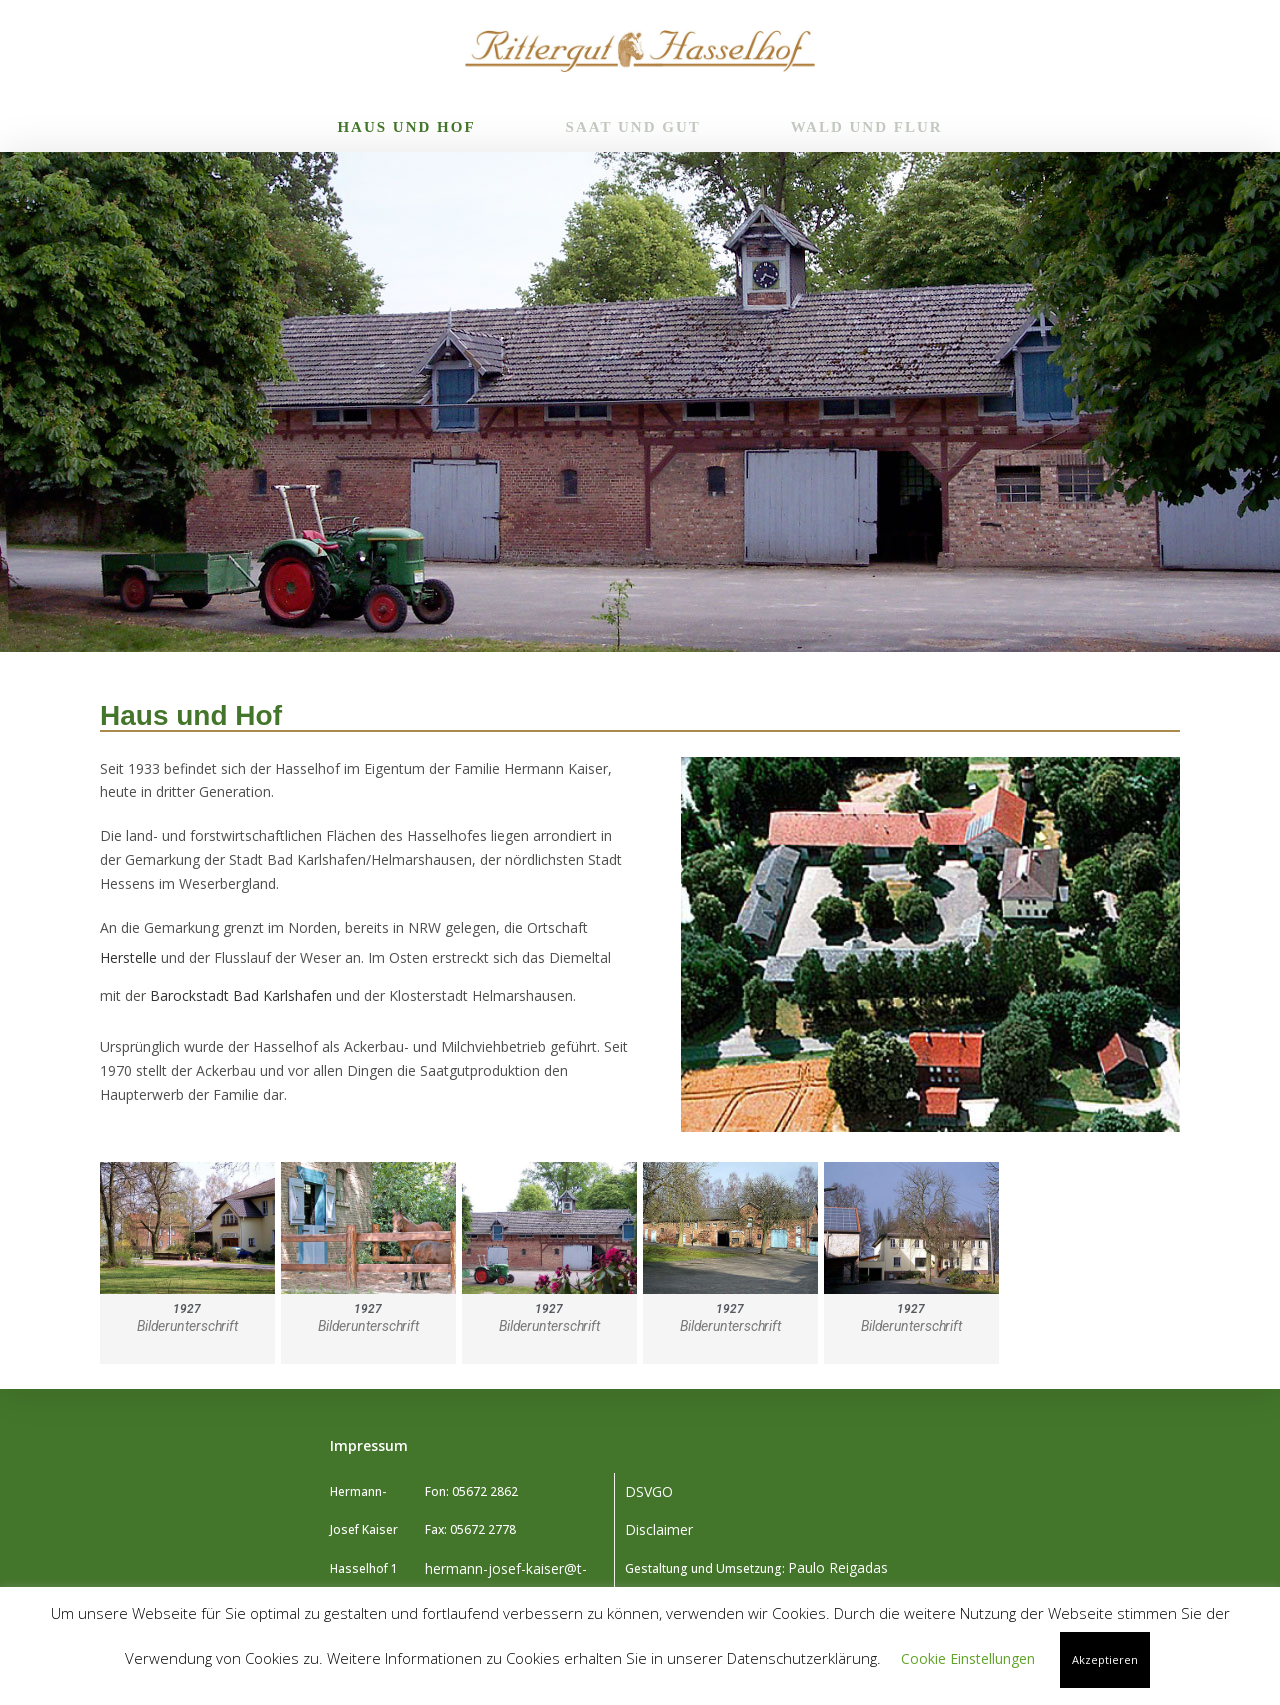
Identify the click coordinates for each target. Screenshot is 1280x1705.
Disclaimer (659, 1529)
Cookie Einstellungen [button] (968, 1658)
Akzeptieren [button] (1105, 1659)
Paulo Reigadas (838, 1567)
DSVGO (649, 1491)
